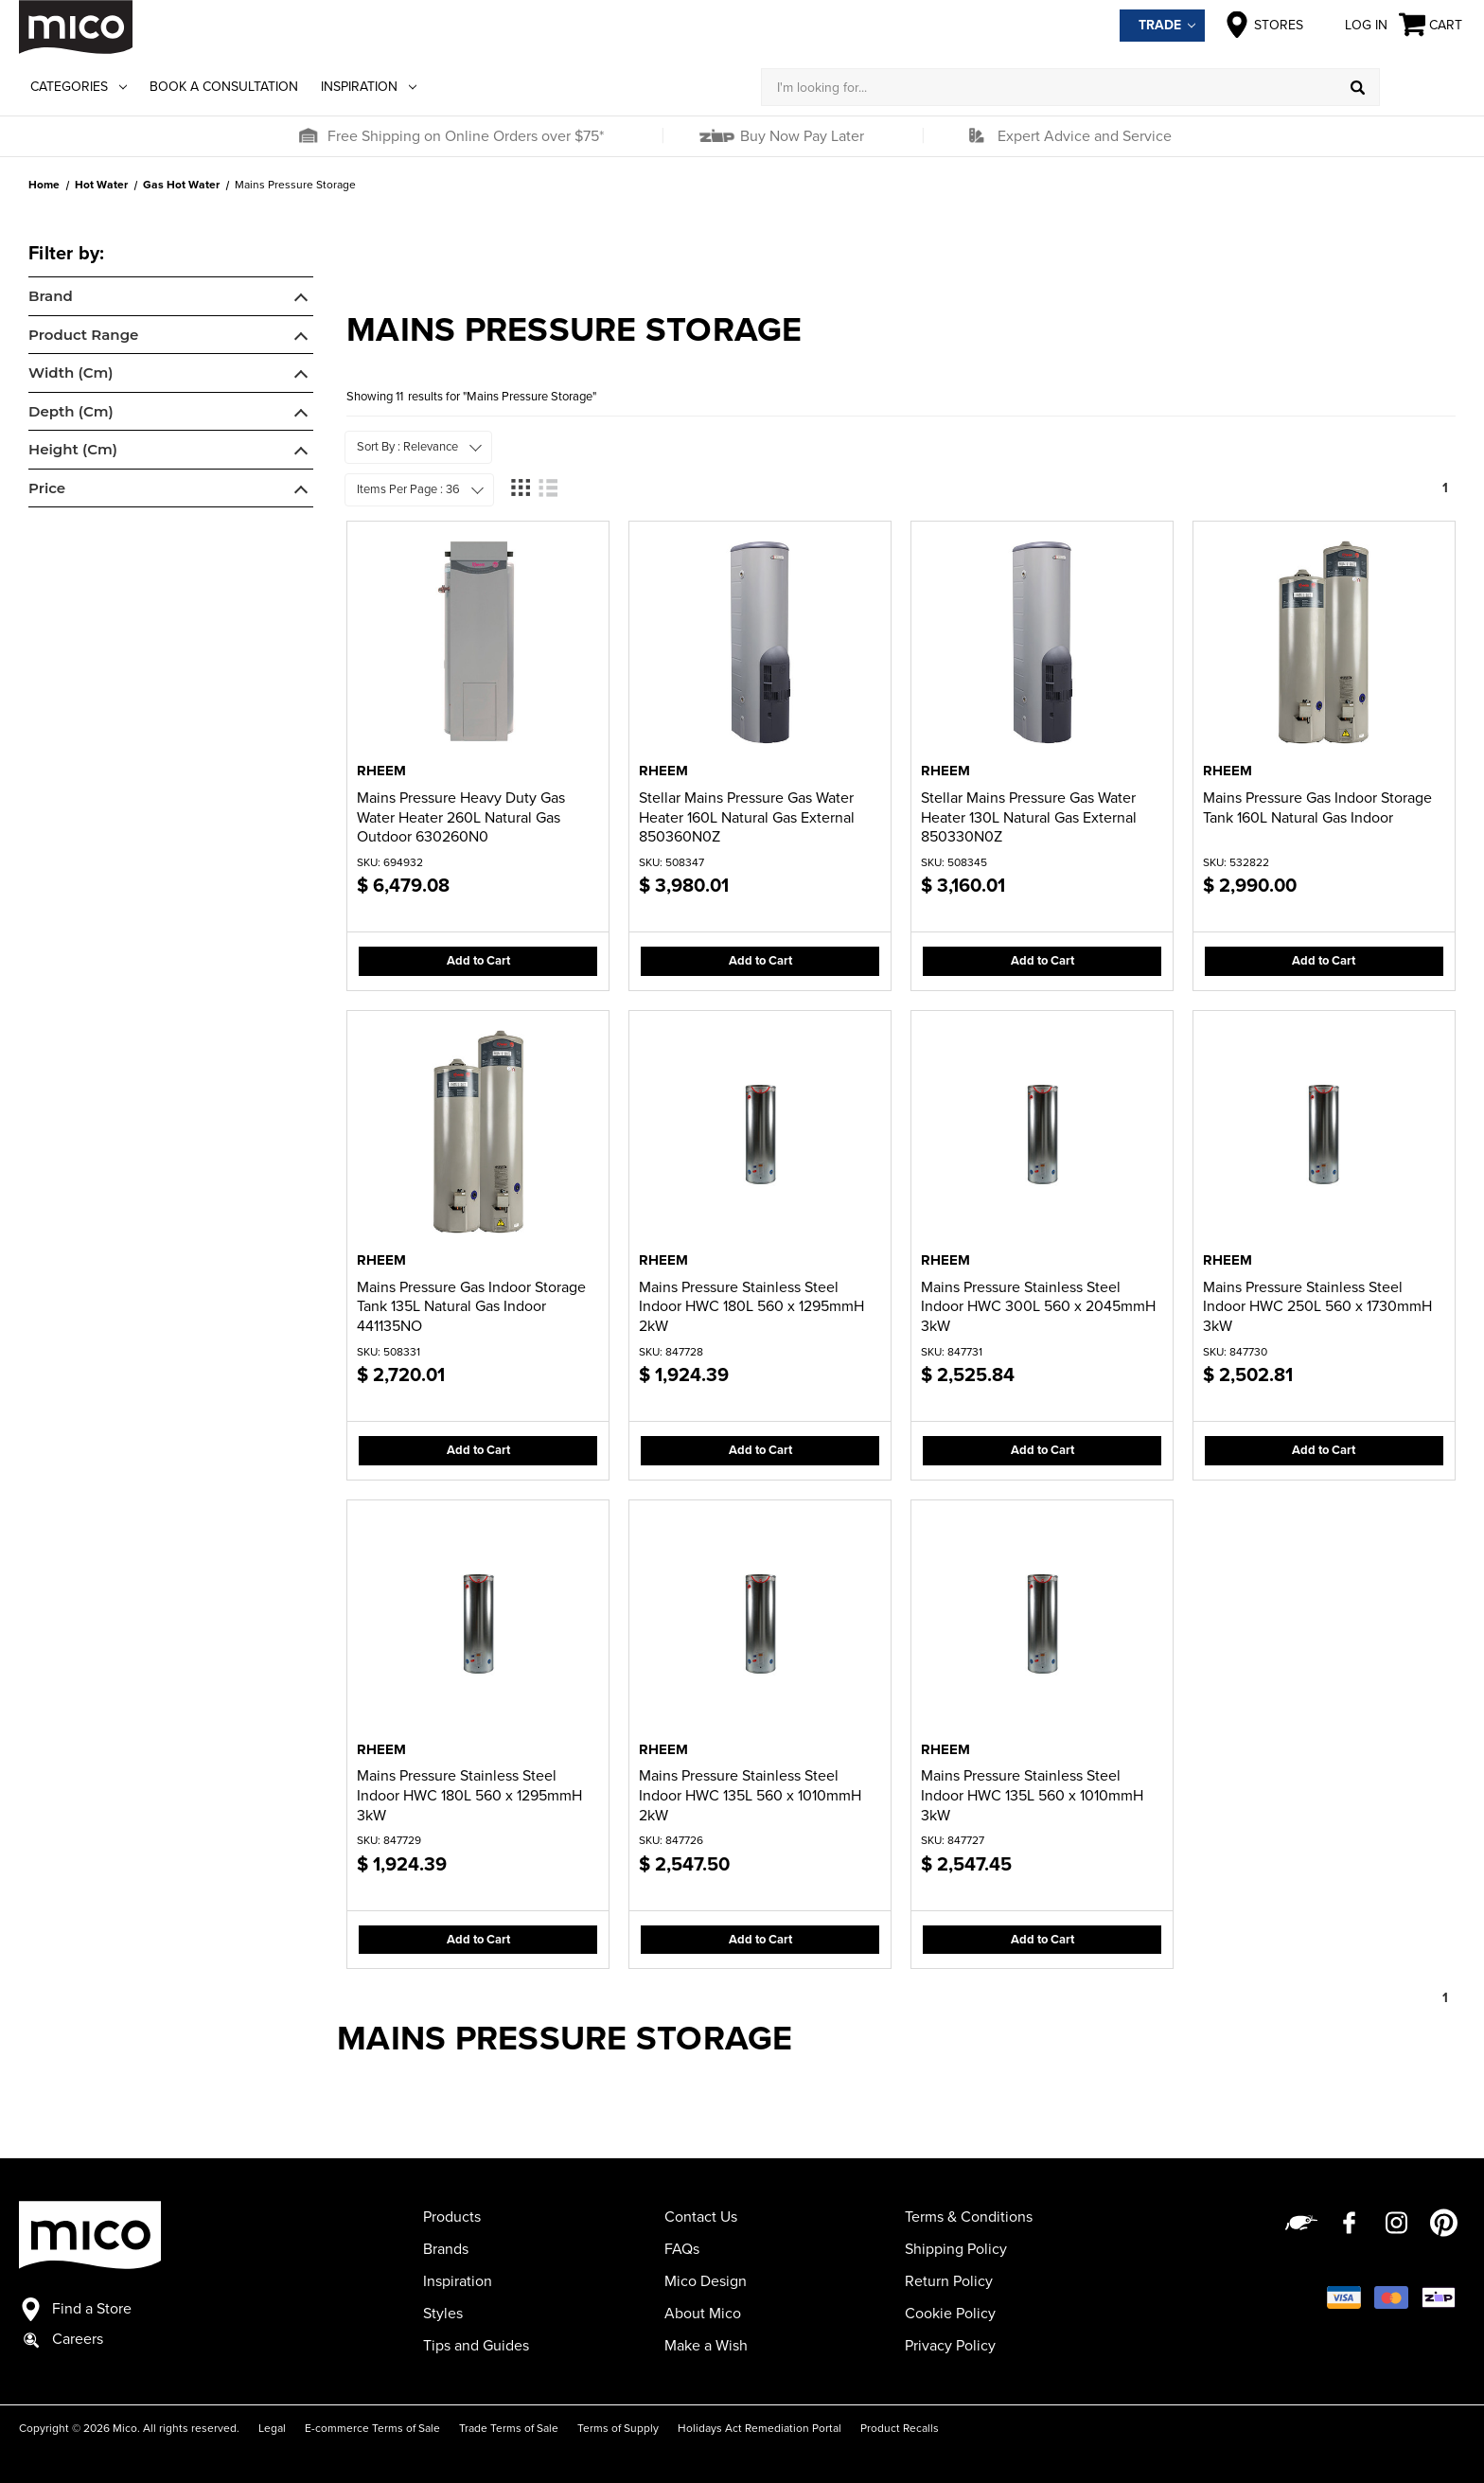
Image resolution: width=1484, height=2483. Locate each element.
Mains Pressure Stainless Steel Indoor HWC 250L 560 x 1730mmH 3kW (1317, 1307)
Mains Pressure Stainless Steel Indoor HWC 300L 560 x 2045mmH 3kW (1038, 1307)
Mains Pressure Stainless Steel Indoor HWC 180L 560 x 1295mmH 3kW (469, 1795)
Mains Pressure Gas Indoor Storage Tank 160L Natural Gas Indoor (1317, 808)
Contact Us (700, 2217)
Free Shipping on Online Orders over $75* (465, 136)
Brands (445, 2249)
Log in (1351, 24)
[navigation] (171, 377)
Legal (272, 2428)
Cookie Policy (950, 2313)
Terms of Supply (618, 2428)
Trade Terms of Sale (508, 2428)
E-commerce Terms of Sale (372, 2428)
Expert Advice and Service (1085, 136)
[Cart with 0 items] (1432, 25)
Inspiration (368, 87)
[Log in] (1422, 87)
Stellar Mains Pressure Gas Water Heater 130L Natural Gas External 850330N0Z (1029, 818)
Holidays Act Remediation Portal (759, 2428)
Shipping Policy (956, 2249)
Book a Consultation (224, 87)
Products (452, 2217)
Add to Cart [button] (478, 960)
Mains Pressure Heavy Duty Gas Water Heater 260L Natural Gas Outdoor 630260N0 (461, 818)
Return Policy (949, 2281)
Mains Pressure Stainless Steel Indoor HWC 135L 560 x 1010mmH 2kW (750, 1795)
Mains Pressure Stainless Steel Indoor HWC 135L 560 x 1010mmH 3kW (1032, 1795)
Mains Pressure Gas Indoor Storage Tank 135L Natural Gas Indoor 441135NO (471, 1307)
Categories (78, 87)
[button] (308, 136)
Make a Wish (706, 2345)
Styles (443, 2313)
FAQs (681, 2249)
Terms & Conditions (969, 2217)
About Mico (702, 2313)
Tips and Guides (476, 2345)
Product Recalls (899, 2428)
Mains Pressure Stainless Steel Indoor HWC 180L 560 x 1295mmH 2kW (751, 1307)
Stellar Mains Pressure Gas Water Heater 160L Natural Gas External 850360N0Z (747, 818)
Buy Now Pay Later (800, 136)
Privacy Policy (950, 2345)
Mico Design (705, 2281)
